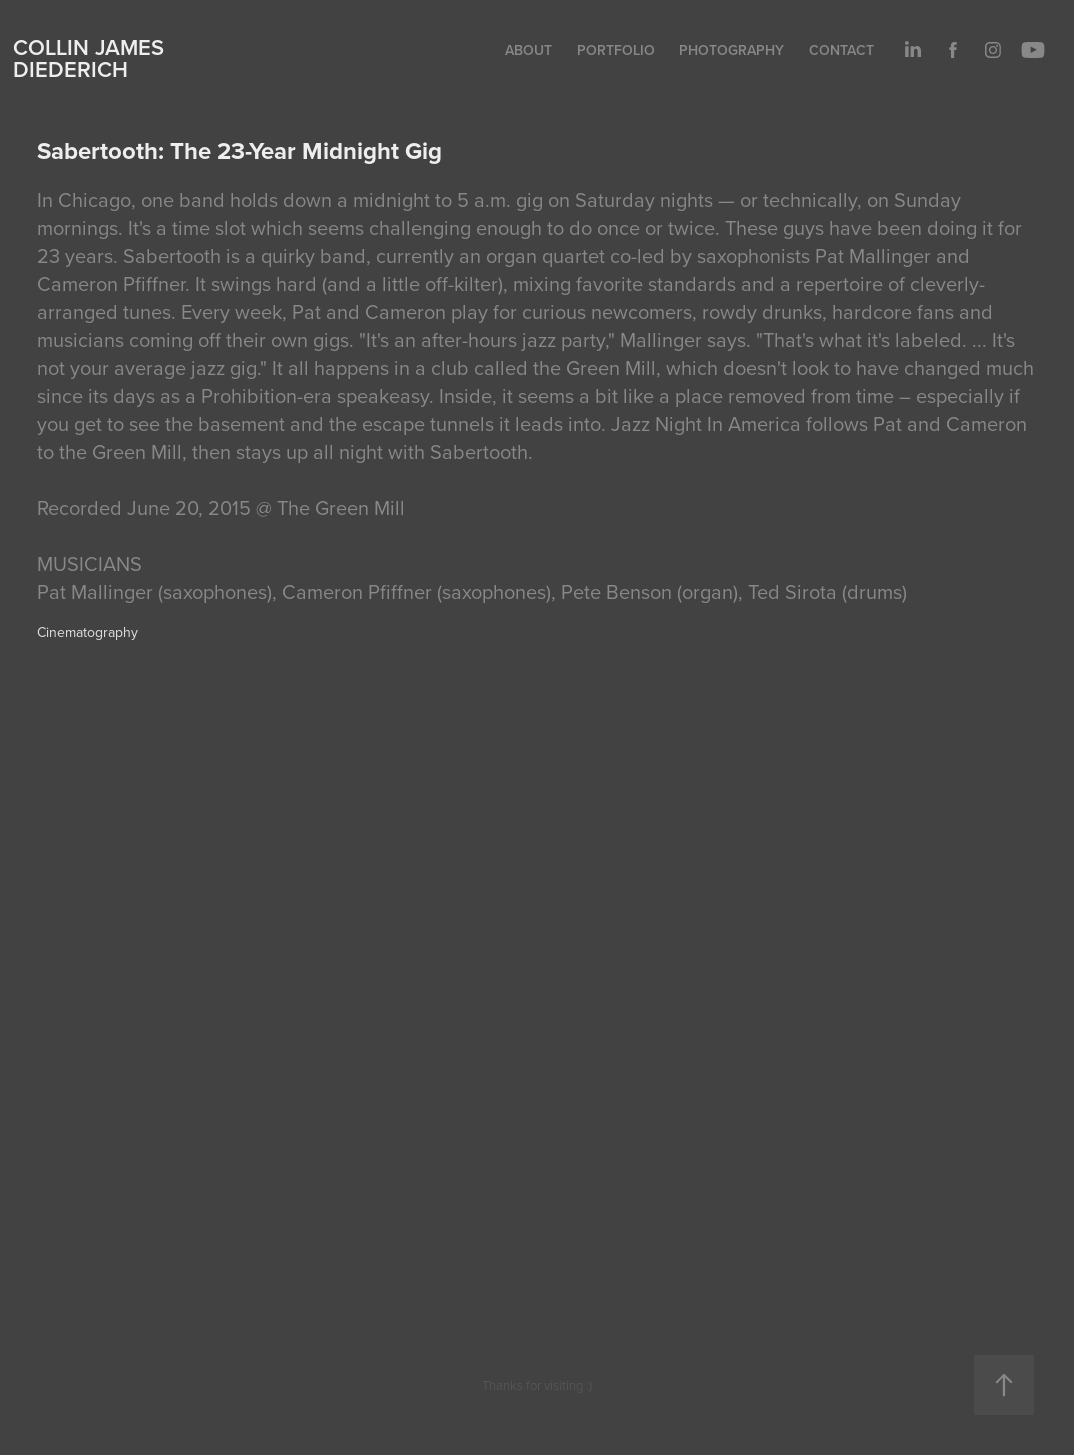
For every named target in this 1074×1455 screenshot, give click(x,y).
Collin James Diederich (88, 58)
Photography (731, 50)
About (528, 50)
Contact (841, 50)
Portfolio (616, 50)
